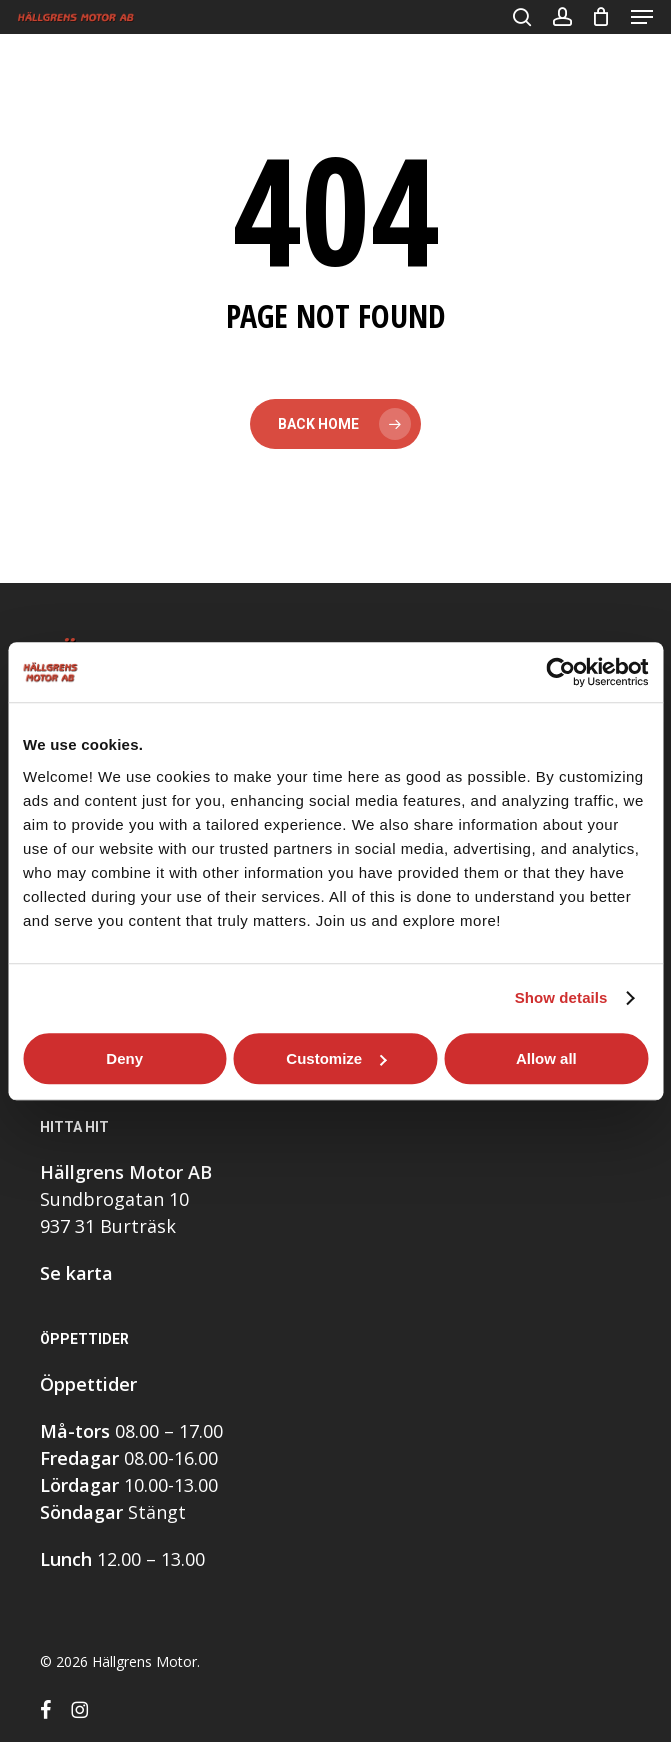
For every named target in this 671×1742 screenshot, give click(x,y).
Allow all (546, 1058)
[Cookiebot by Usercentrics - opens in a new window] (560, 672)
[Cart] (601, 17)
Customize (336, 1058)
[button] (642, 17)
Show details (561, 997)
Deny (124, 1058)
